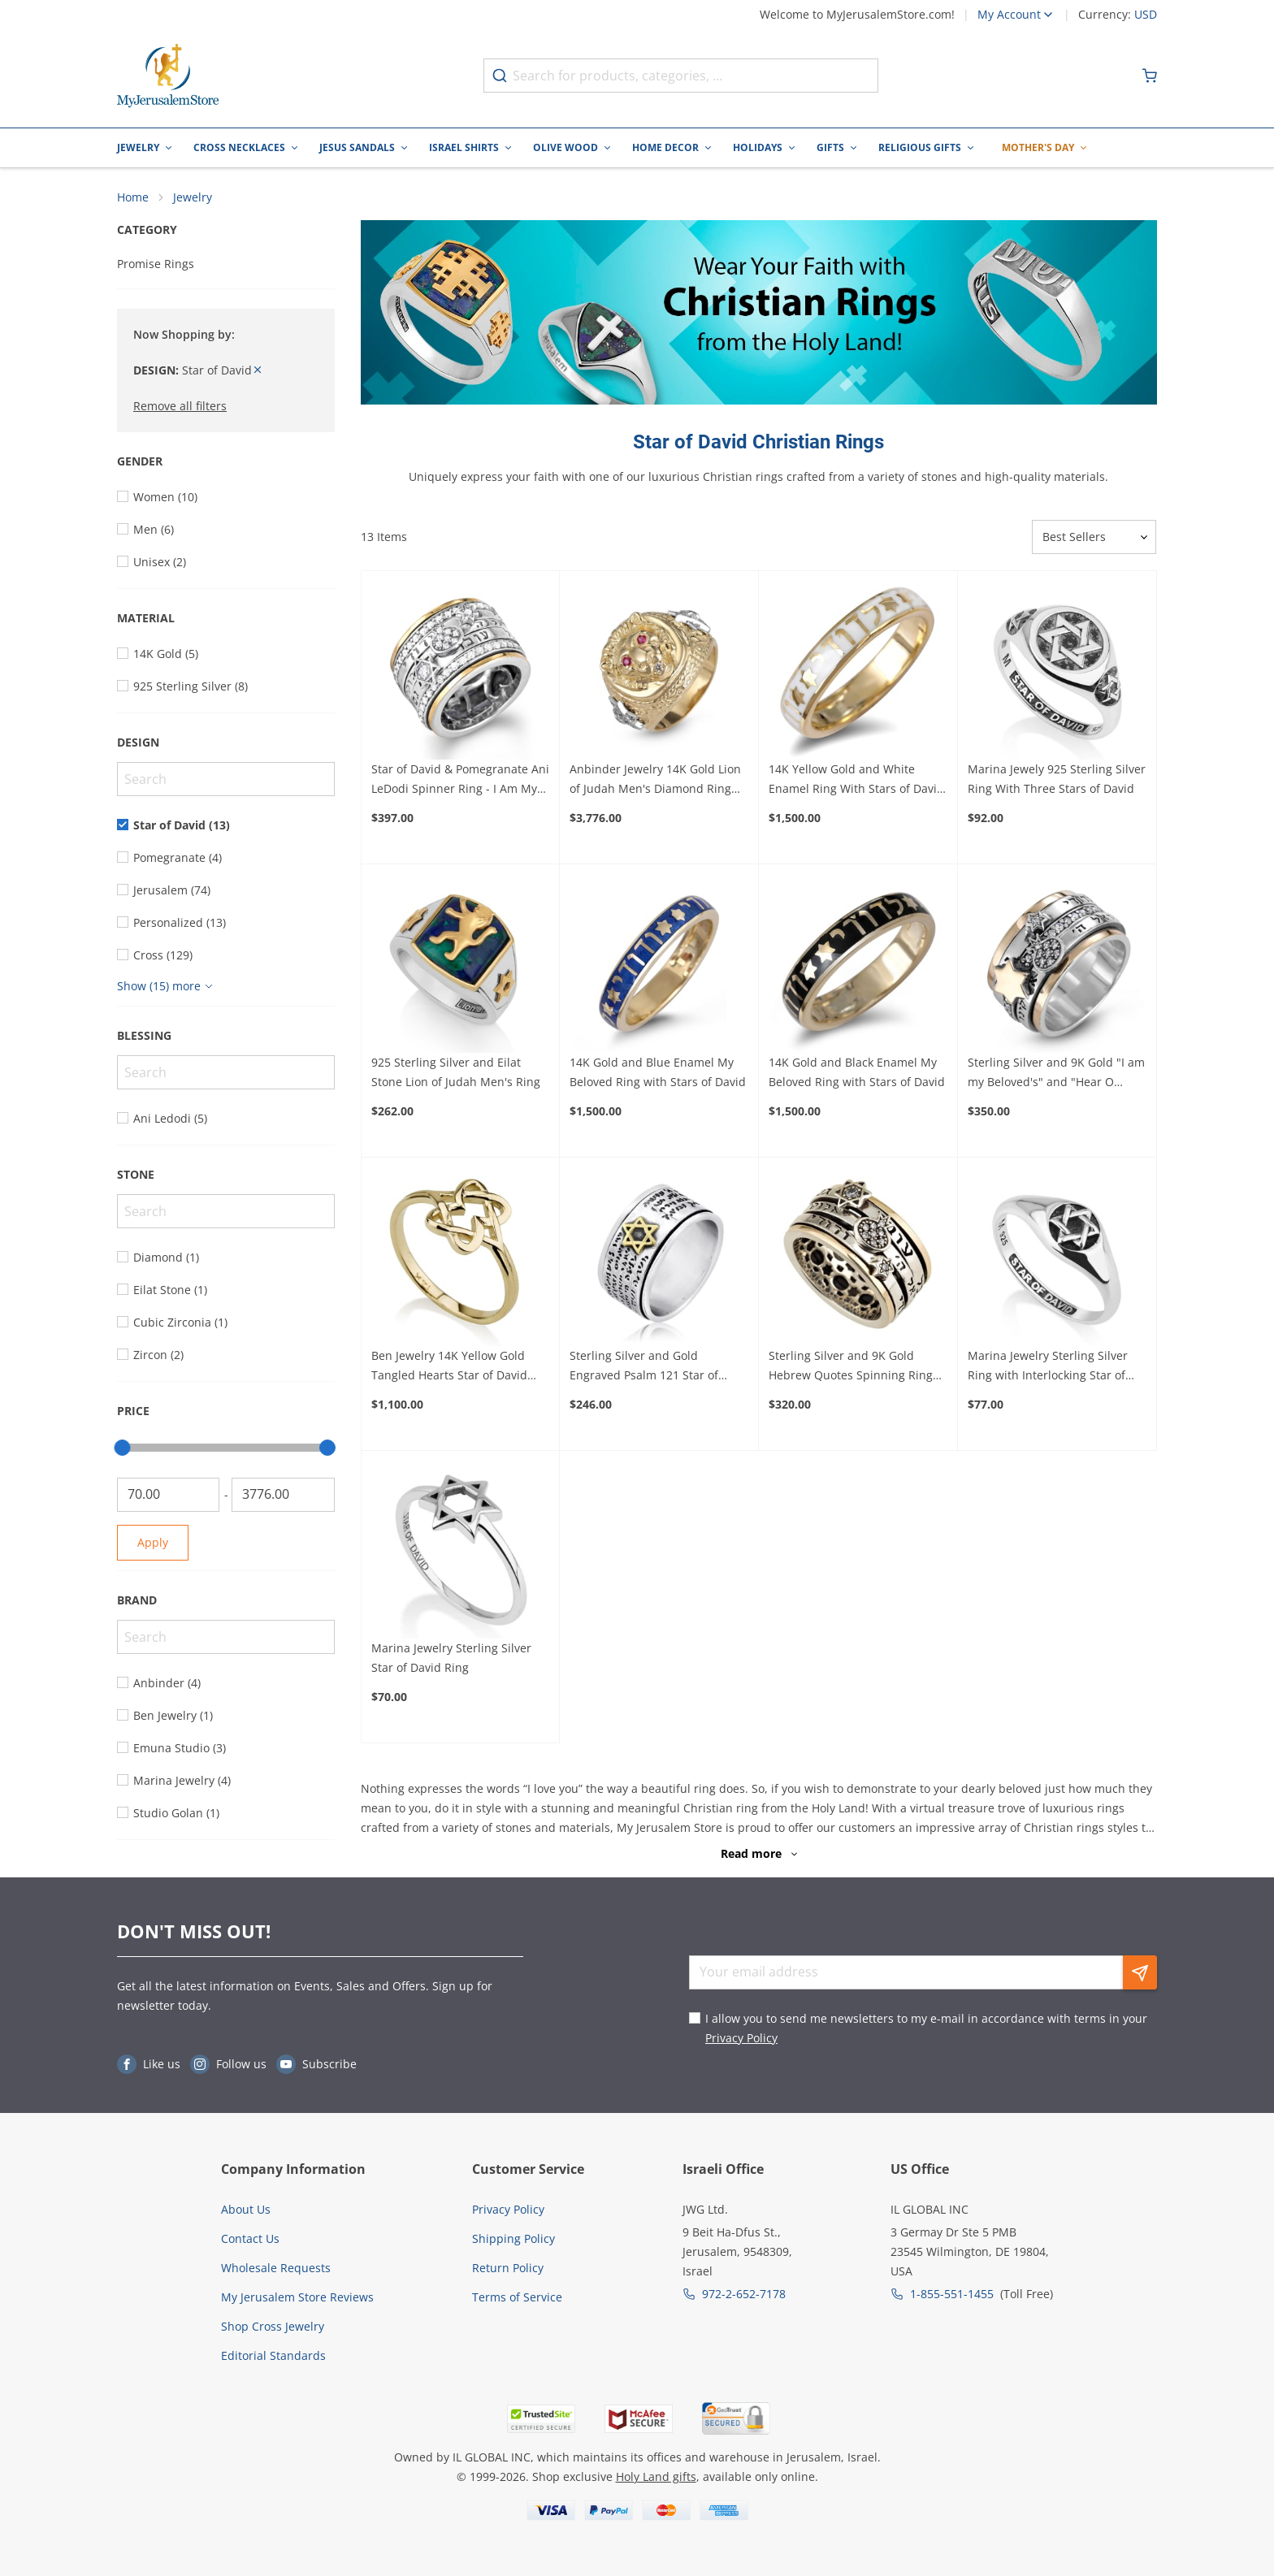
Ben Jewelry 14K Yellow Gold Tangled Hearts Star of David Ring (449, 1366)
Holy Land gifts (656, 2476)
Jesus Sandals (357, 147)
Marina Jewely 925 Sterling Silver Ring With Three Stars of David (1057, 778)
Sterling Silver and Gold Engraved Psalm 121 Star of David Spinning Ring (644, 1366)
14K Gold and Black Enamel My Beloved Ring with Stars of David (857, 1071)
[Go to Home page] (168, 76)
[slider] (122, 1448)
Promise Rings (155, 263)
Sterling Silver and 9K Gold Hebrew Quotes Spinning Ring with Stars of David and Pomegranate (851, 1366)
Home (133, 197)
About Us (246, 2209)
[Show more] (167, 986)
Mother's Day (1038, 147)
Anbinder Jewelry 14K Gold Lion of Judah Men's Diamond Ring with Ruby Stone (655, 780)
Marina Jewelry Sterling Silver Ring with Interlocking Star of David (1048, 1366)
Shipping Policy (513, 2238)
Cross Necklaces (239, 147)
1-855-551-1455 (952, 2293)
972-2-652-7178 (744, 2293)
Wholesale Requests (276, 2267)
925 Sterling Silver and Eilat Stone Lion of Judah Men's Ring (455, 1071)
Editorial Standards (273, 2355)
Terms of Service (517, 2297)
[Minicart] (1149, 75)
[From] (168, 1495)
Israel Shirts (464, 147)
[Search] (226, 779)
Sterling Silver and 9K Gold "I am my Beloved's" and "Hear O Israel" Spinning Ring (1056, 1073)
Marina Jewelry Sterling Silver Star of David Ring (451, 1657)
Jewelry (138, 147)
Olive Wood (565, 147)
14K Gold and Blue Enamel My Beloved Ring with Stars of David (658, 1071)
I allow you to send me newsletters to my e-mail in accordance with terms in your (926, 2028)
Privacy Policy (741, 2038)
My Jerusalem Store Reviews (297, 2297)
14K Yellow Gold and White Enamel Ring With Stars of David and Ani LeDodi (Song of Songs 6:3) (856, 780)
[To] (283, 1495)
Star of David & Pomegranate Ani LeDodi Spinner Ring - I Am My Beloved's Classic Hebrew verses (460, 780)
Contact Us (250, 2238)
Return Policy (508, 2267)
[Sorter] (1094, 537)
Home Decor (665, 147)
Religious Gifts (919, 147)
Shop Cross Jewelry (272, 2326)
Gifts (830, 147)
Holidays (757, 147)
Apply (152, 1542)
